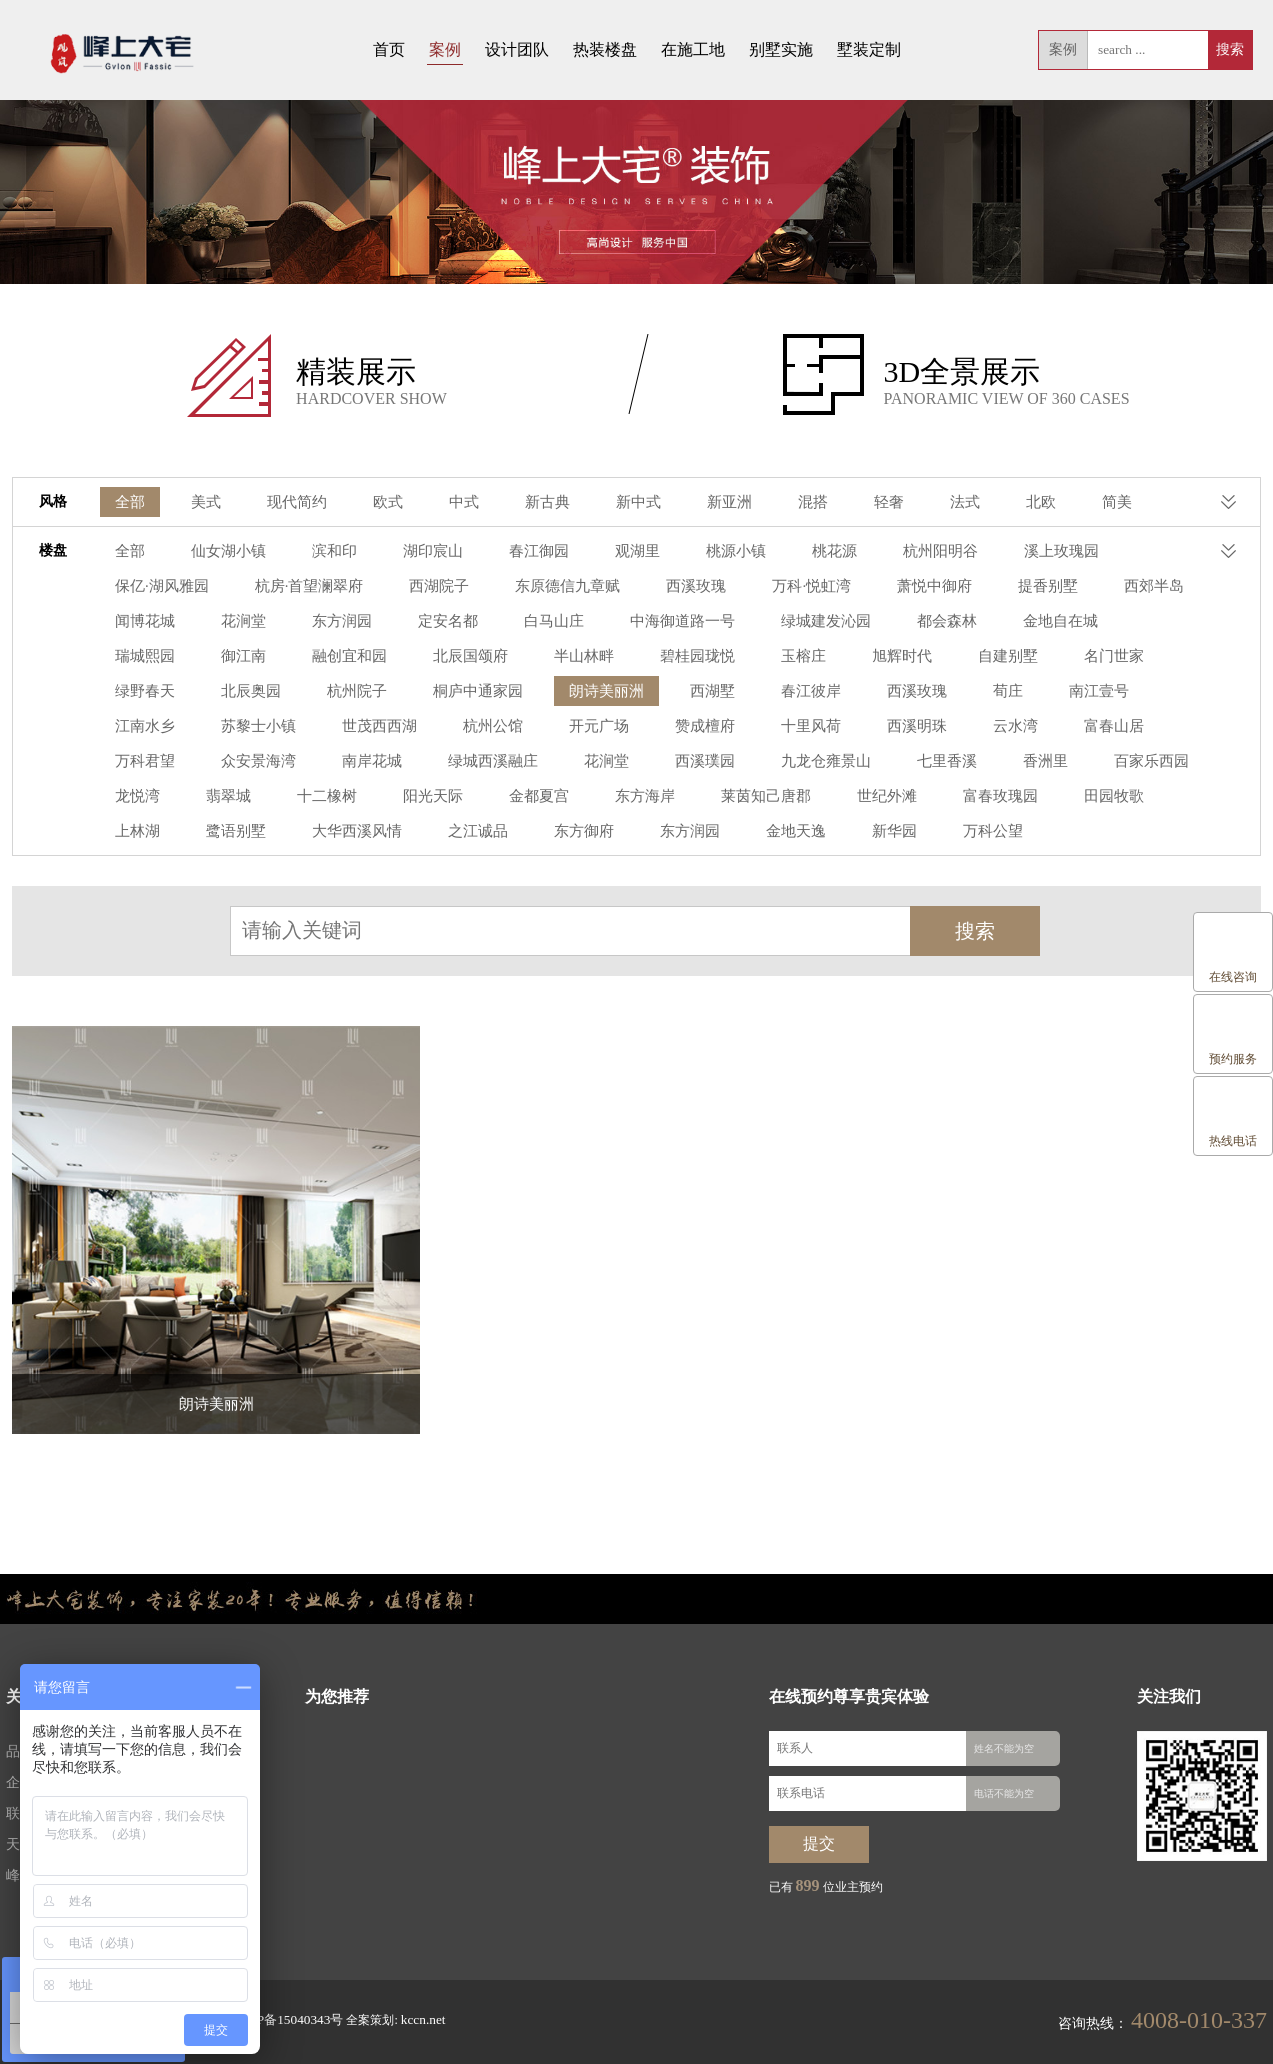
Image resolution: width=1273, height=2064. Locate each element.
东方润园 (143, 622)
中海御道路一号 (470, 622)
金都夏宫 (245, 797)
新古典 (534, 503)
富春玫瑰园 (688, 797)
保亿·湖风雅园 (1151, 552)
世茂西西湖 (1082, 692)
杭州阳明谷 (910, 552)
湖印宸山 (421, 552)
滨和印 (326, 552)
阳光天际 (143, 797)
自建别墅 (667, 657)
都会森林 (723, 622)
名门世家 (769, 657)
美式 (203, 503)
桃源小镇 (713, 552)
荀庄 (667, 692)
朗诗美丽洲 (280, 692)
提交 (819, 1844)
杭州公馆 (143, 727)
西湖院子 (291, 587)
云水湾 (646, 727)
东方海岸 (347, 797)
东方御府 (245, 832)
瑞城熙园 (941, 622)
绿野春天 (871, 657)
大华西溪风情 (1103, 797)
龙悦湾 (892, 762)
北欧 (1013, 503)
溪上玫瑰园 (1026, 552)
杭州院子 (1075, 657)
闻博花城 (1078, 587)
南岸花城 (1061, 727)
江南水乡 (857, 692)
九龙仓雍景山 (477, 762)
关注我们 (1169, 1698)
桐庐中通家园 (157, 692)
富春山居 (741, 727)
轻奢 (865, 503)
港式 (1161, 503)
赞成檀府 (347, 727)
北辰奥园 (973, 657)
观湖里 (618, 552)
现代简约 (291, 503)
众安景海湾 (952, 727)
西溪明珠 (551, 727)
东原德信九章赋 (414, 587)
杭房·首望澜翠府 (166, 587)
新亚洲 (710, 503)
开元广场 (245, 727)
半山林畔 (259, 657)
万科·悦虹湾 (648, 587)
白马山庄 (347, 622)
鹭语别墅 (987, 797)
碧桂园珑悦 (368, 657)
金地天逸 (449, 832)
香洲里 (688, 762)
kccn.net (410, 2020)
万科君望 (843, 727)
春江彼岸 (477, 692)
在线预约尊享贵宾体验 (849, 1698)
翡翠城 (980, 762)
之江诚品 (143, 832)
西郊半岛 (976, 587)
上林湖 (892, 797)
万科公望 (639, 832)
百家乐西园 (790, 762)
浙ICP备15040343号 (281, 2020)
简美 (1087, 503)
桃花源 (808, 552)
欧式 (379, 503)
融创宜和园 (1138, 622)
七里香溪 (593, 762)
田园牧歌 (797, 797)
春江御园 (523, 552)
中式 (453, 503)
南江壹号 (755, 692)
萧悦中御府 (765, 587)
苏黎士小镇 (966, 692)
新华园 (544, 832)
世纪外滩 (579, 797)
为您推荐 (337, 1698)
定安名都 (245, 622)
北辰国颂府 (150, 657)
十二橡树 (1075, 762)
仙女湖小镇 (224, 552)
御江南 (1036, 622)
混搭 (791, 503)
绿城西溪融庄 (157, 762)
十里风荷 (449, 727)
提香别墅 (874, 587)
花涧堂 (1173, 587)
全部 (129, 503)
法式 (939, 503)
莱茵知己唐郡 (463, 797)
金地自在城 (832, 622)
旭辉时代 (565, 657)
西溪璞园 (361, 762)
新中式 (622, 503)
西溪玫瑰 (537, 587)
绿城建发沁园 (607, 622)
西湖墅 (382, 692)
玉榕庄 (470, 657)
